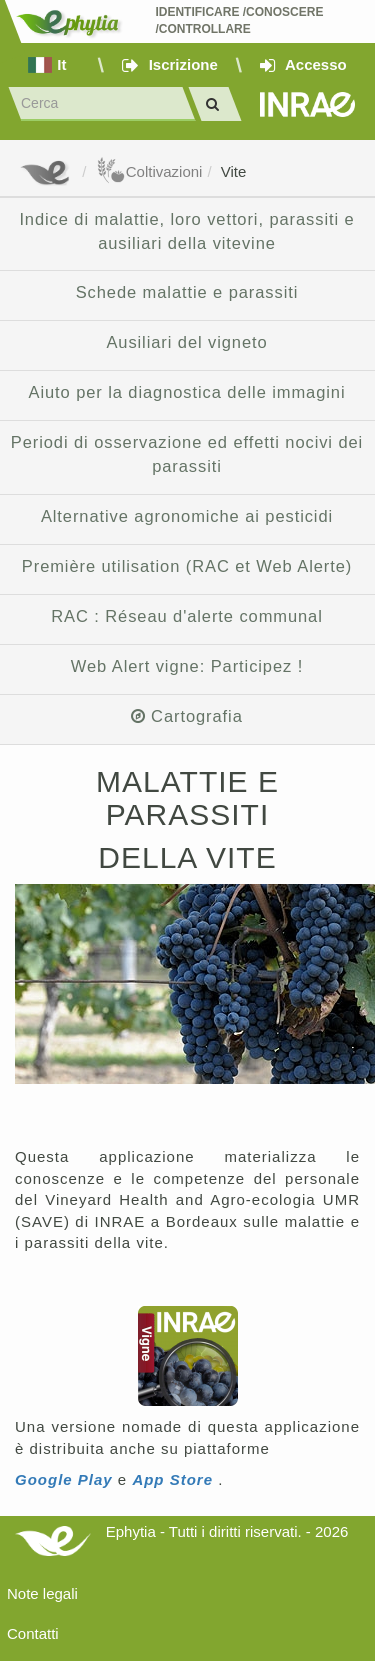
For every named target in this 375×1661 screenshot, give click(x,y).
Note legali (42, 1593)
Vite (234, 171)
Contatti (33, 1633)
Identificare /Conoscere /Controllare (240, 20)
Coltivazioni (149, 171)
